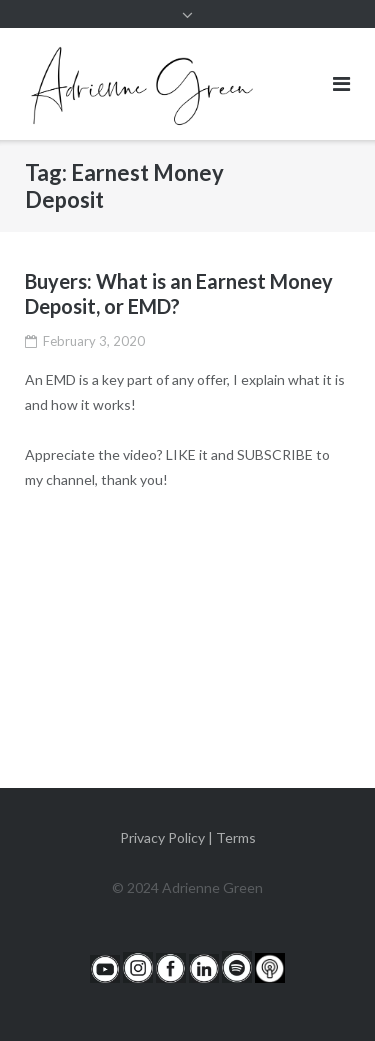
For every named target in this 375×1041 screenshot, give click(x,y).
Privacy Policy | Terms (188, 837)
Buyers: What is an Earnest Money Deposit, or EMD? (179, 293)
